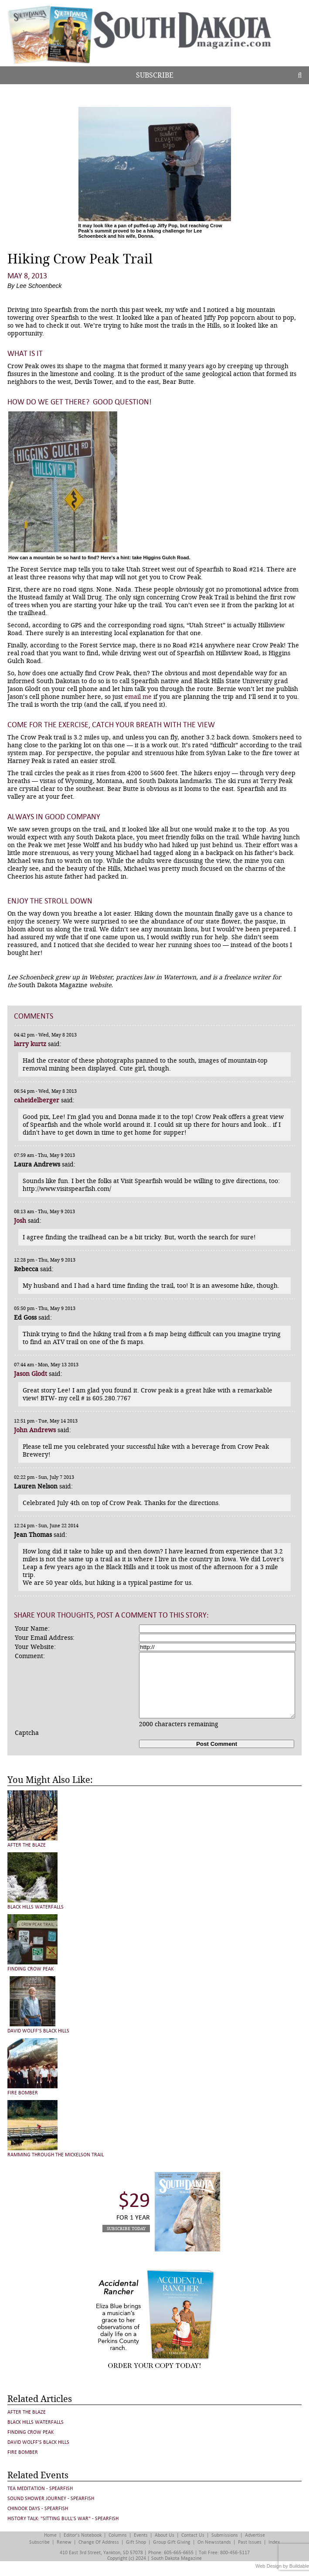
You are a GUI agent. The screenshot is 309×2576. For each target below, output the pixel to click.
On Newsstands (214, 2542)
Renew (64, 2542)
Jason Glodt (30, 1374)
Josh (20, 1221)
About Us (164, 2535)
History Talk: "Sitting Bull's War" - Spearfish (63, 2518)
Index (274, 2542)
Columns (118, 2535)
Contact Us (192, 2535)
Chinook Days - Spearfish (37, 2508)
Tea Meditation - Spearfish (40, 2488)
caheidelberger (36, 1100)
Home (50, 2535)
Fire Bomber (22, 2093)
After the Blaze (26, 1845)
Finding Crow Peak (30, 1969)
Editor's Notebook (83, 2535)
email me (138, 697)
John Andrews (35, 1430)
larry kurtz (30, 1044)
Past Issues (249, 2542)
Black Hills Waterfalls (35, 1907)
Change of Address (98, 2542)
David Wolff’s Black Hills (38, 2031)
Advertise (255, 2535)
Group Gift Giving (171, 2542)
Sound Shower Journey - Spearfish (50, 2498)
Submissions (224, 2535)
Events (141, 2535)
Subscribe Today (126, 2228)
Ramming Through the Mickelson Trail (55, 2155)
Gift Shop (136, 2542)
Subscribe (154, 75)
